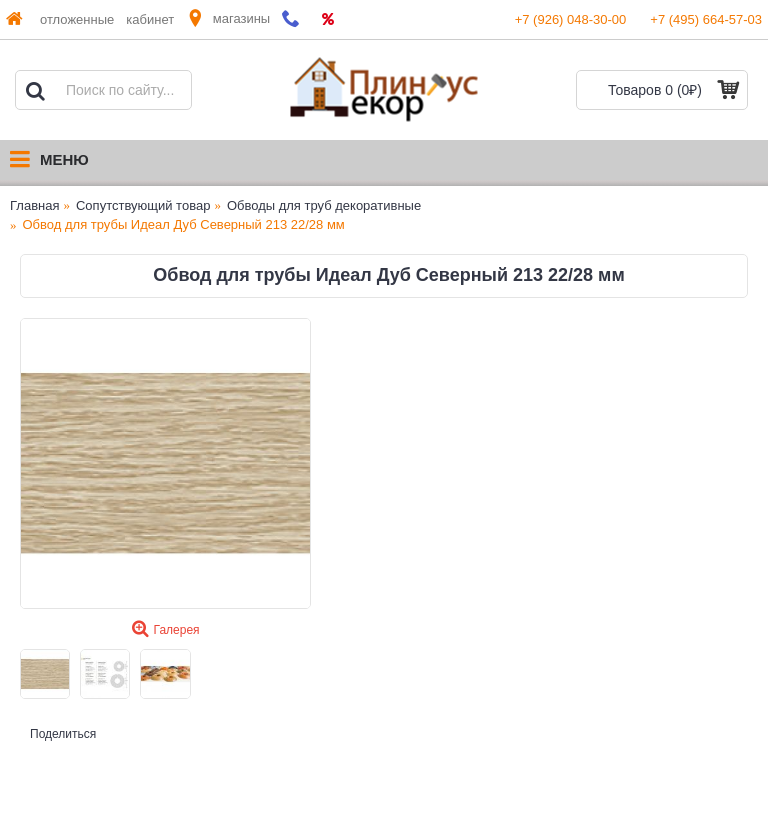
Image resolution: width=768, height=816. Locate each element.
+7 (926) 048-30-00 (571, 19)
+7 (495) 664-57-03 (706, 19)
